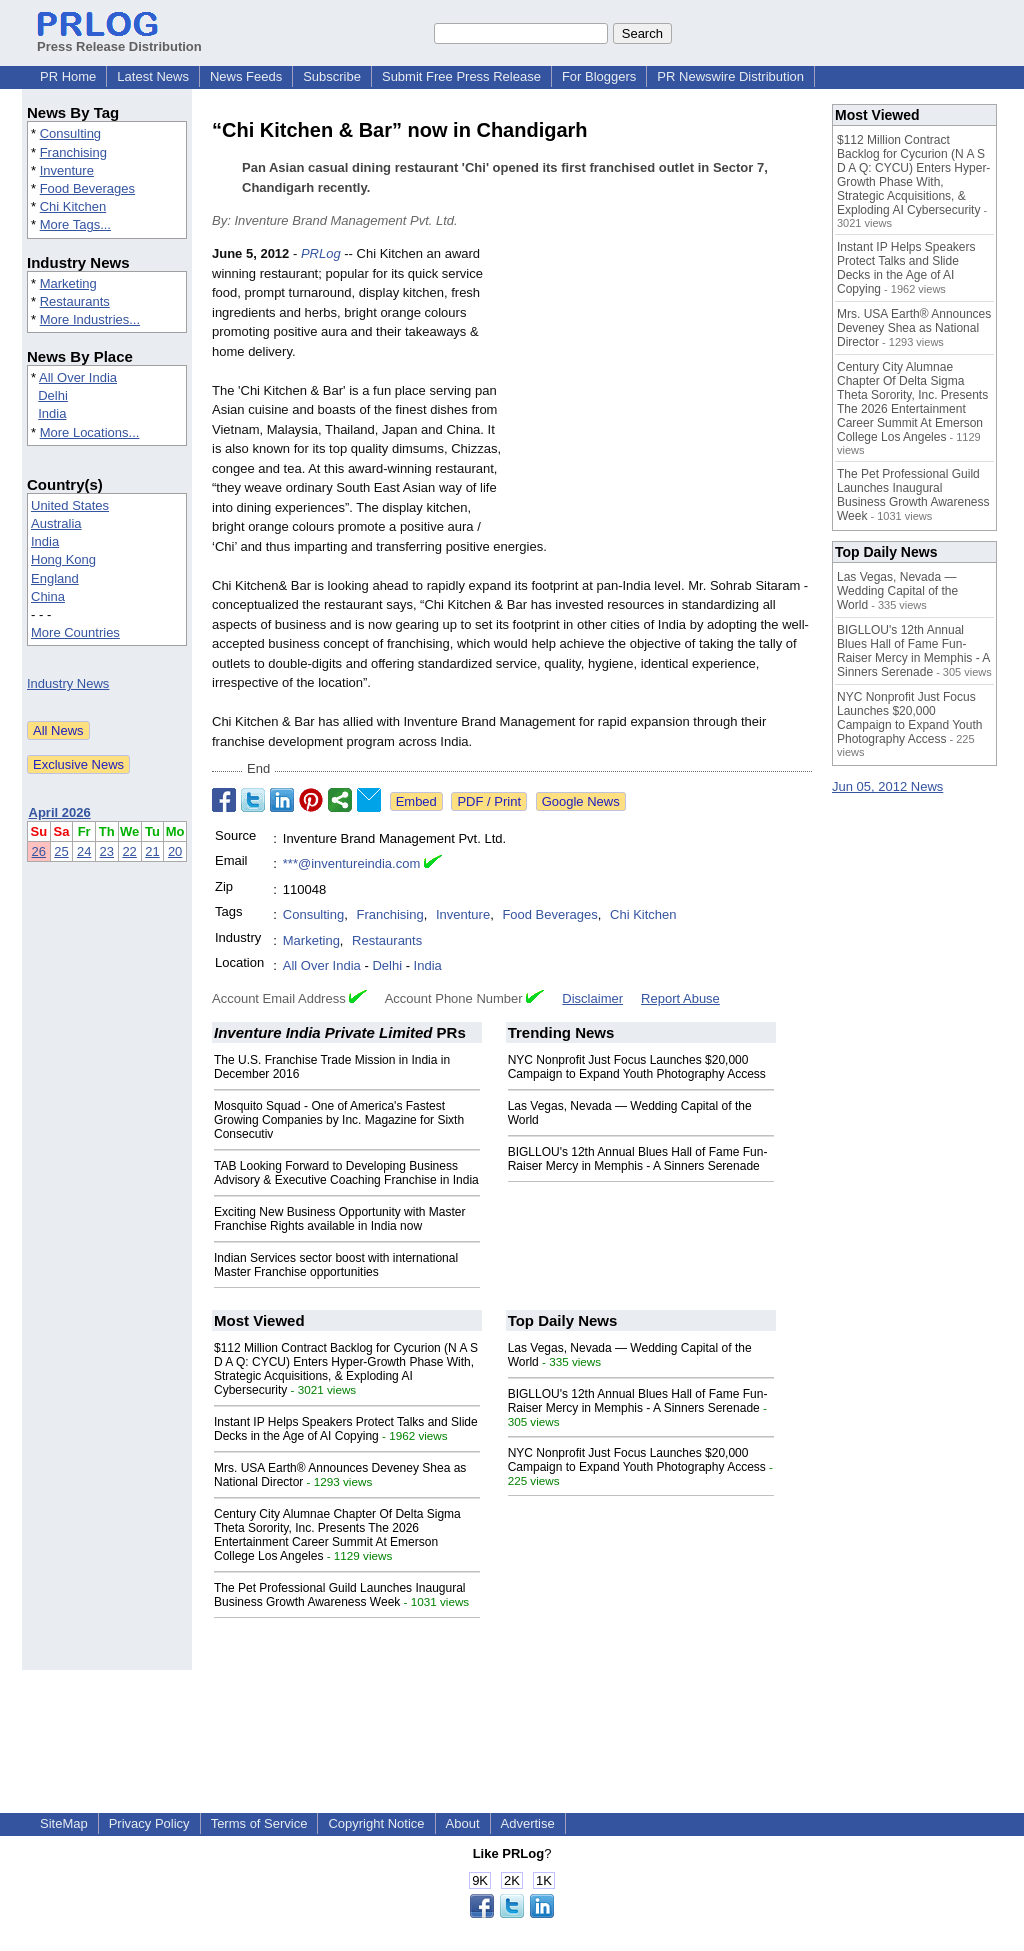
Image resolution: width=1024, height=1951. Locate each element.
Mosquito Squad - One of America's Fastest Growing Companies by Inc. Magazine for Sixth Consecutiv (339, 1120)
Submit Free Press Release (461, 76)
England (55, 578)
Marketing (68, 283)
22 (129, 851)
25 (61, 851)
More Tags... (75, 224)
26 (39, 851)
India (52, 413)
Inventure (67, 170)
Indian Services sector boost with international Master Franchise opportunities (336, 1265)
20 (175, 851)
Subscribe (332, 76)
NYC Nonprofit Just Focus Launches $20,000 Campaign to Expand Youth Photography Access (637, 1067)
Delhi (53, 395)
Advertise (528, 1823)
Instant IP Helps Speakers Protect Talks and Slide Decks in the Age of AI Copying (346, 1429)
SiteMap (64, 1823)
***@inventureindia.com (352, 863)
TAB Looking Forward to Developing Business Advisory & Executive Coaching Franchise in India (346, 1173)
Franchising (73, 152)
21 (152, 851)
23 (107, 851)
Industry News (68, 683)
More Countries (75, 632)
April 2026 (60, 812)
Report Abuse (680, 998)
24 (84, 851)
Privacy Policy (149, 1823)
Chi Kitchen (73, 206)
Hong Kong (63, 559)
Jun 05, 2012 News (887, 786)
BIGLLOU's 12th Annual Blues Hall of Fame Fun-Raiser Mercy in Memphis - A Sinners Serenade (638, 1159)
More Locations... (90, 432)
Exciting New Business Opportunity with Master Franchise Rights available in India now (339, 1219)
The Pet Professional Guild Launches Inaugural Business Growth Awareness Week (340, 1595)
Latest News (153, 76)
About (463, 1823)
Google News (581, 801)
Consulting (70, 133)
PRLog (321, 253)
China (48, 596)
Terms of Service (259, 1823)
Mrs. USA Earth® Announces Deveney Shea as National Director (914, 328)
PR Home (68, 76)
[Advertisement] (662, 391)
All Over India (78, 377)
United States (70, 505)
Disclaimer (592, 998)
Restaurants (75, 301)
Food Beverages (87, 188)
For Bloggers (599, 76)
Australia (56, 523)
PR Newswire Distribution (730, 76)
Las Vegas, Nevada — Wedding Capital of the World (897, 591)
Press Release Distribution (119, 39)
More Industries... (90, 319)
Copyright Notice (376, 1823)
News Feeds (246, 76)
